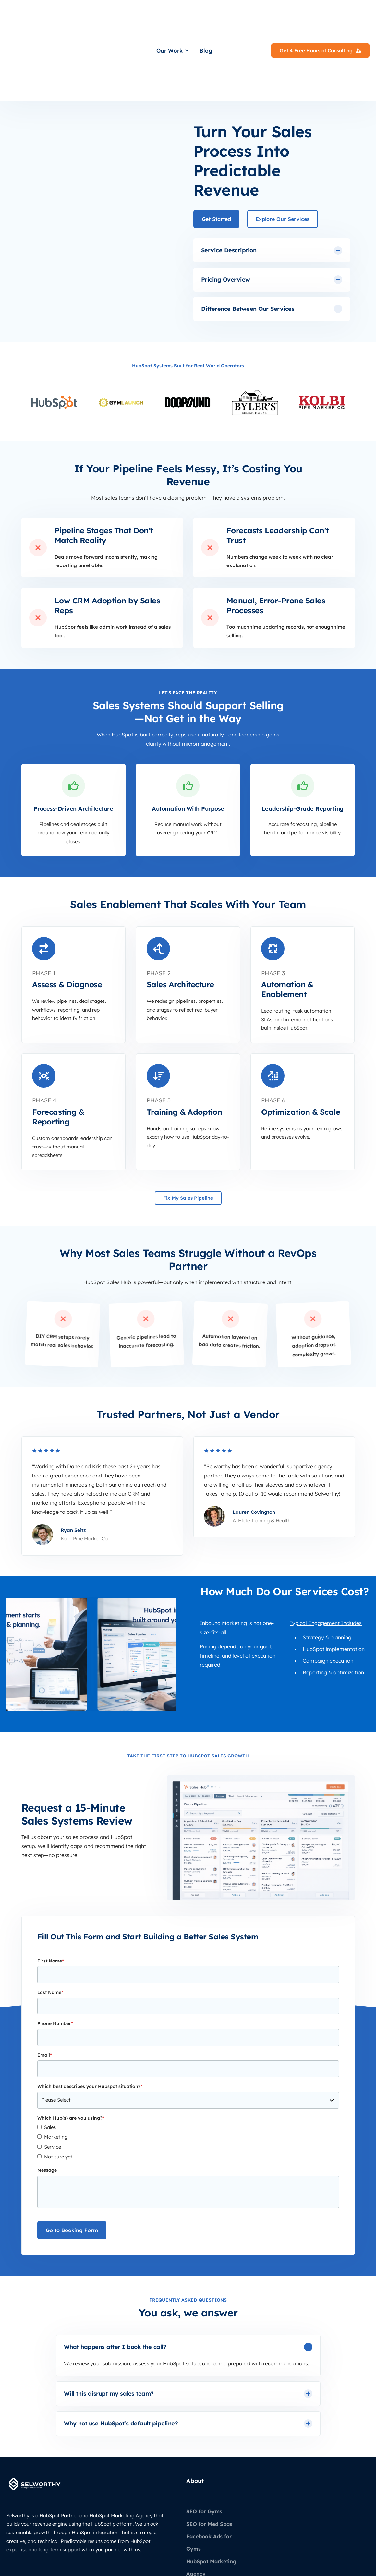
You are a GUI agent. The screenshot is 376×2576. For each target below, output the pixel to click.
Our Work (172, 15)
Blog (206, 15)
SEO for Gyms (204, 2442)
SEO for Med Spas (209, 2455)
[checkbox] (188, 2073)
